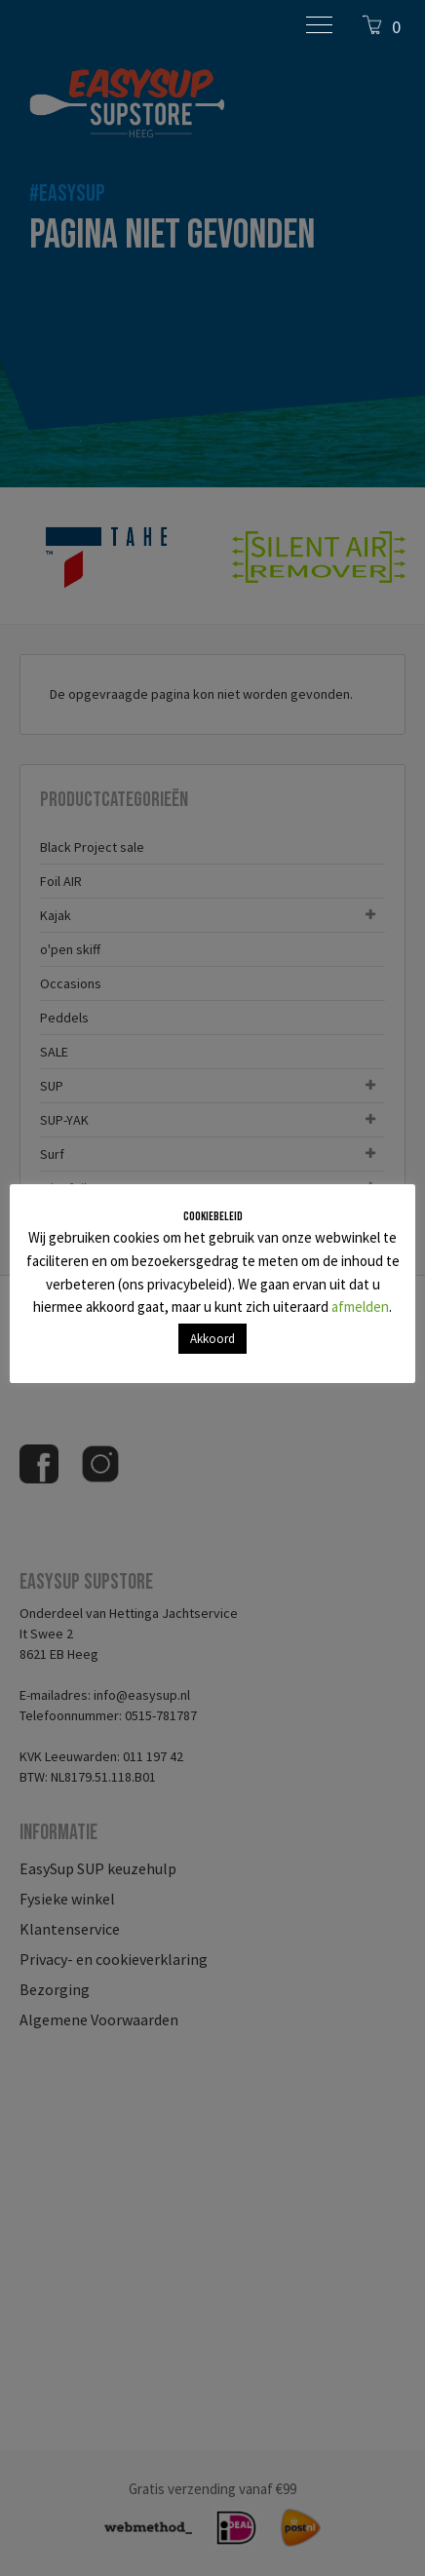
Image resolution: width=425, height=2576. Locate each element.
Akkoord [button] (212, 1338)
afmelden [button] (360, 1306)
